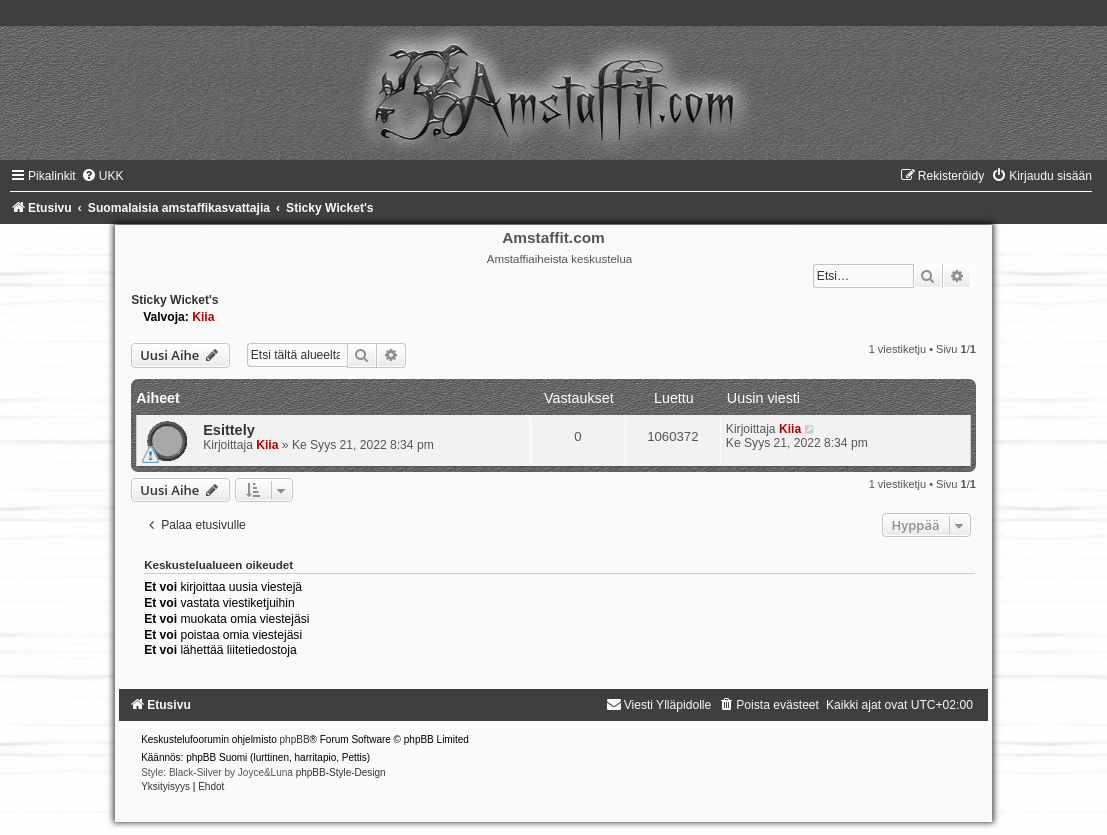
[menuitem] (102, 176)
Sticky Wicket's (174, 300)
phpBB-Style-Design (341, 772)
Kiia (203, 317)
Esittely (229, 430)
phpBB (295, 739)
